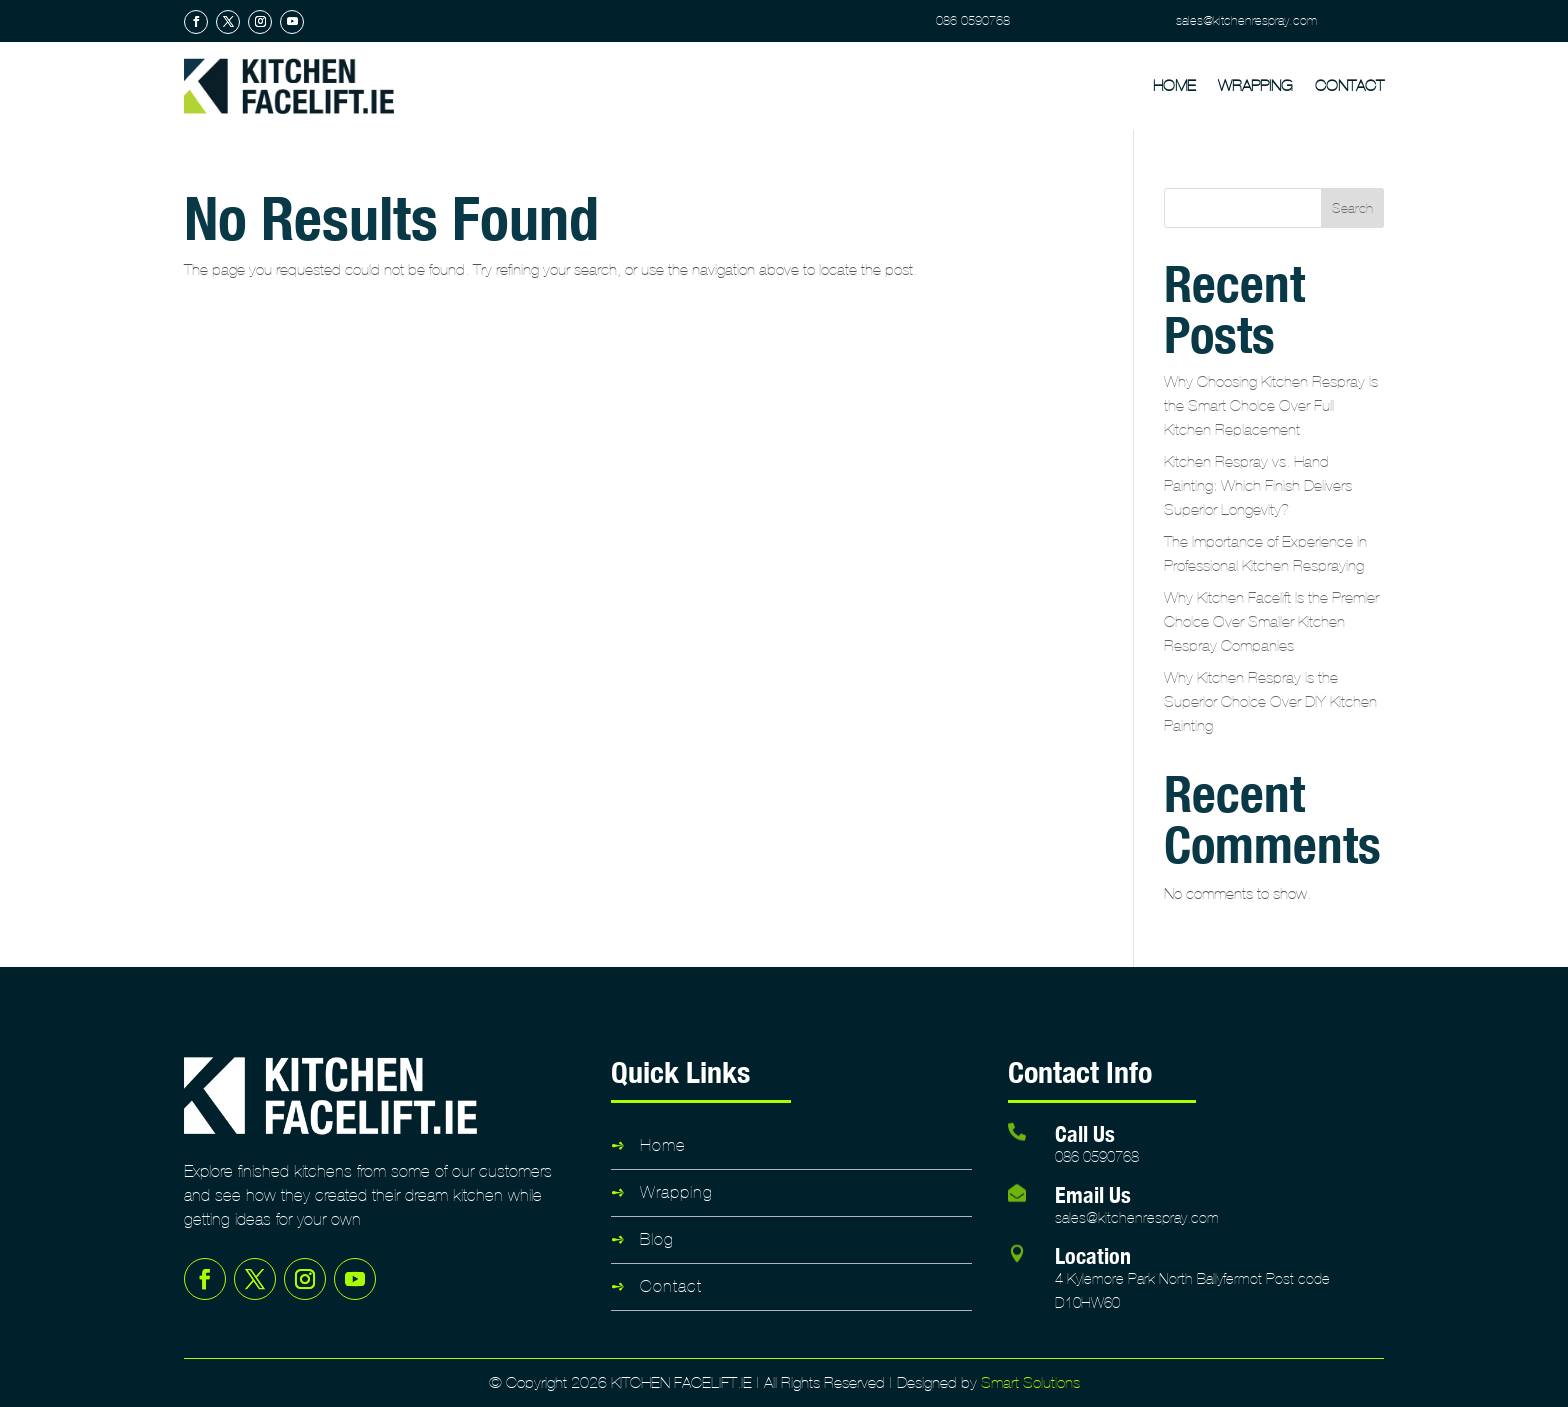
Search (1352, 208)
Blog (657, 1239)
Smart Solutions (1030, 1382)
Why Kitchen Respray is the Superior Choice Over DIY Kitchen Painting (1270, 701)
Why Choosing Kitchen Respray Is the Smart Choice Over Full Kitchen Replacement (1271, 405)
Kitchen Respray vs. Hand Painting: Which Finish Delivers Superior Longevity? (1258, 485)
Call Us (1085, 1133)
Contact (1349, 85)
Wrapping (1255, 85)
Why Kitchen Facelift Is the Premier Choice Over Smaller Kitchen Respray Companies (1271, 621)
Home (1174, 85)
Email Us (1093, 1194)
